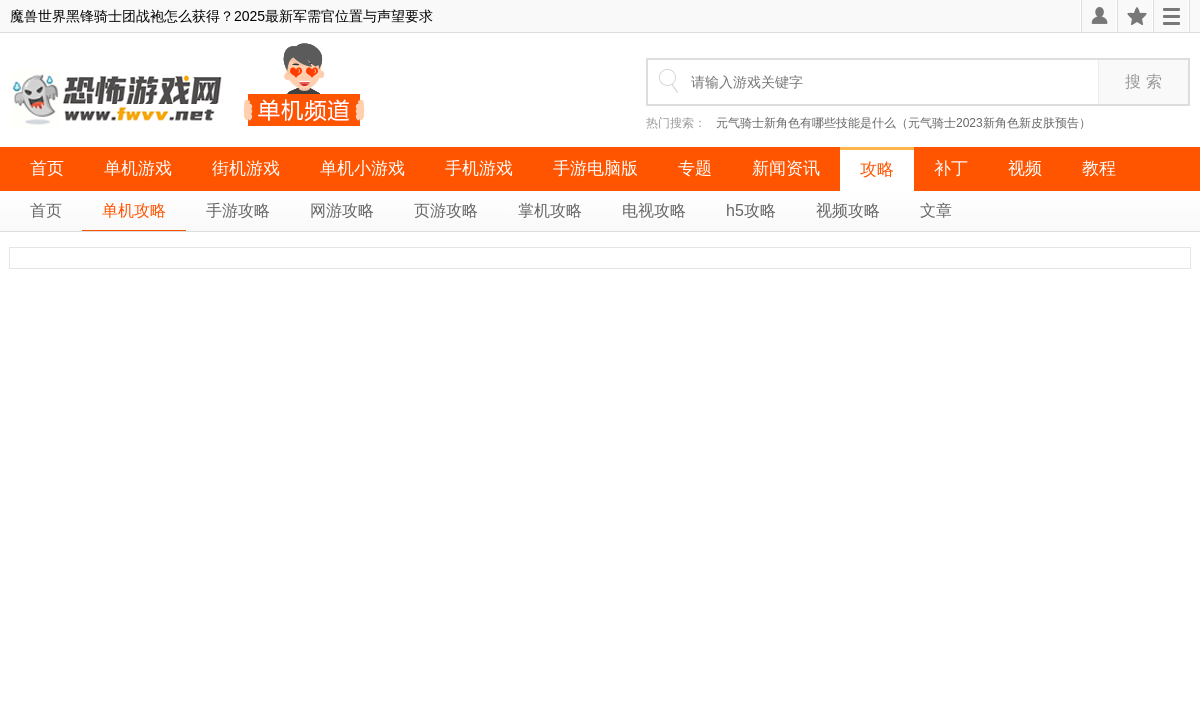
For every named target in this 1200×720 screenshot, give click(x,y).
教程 (1099, 168)
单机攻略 (134, 210)
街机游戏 (246, 168)
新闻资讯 (786, 168)
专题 (695, 168)
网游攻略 (342, 210)
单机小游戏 (362, 168)
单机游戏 (138, 168)
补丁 (951, 168)
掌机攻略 (550, 210)
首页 (47, 168)
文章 (936, 210)
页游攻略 (446, 210)
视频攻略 (848, 210)
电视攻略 (654, 210)
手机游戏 (479, 168)
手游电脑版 (595, 168)
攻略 (877, 169)
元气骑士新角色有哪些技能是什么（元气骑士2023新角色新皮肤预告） (903, 123)
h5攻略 (751, 210)
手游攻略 (238, 210)
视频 (1025, 168)
